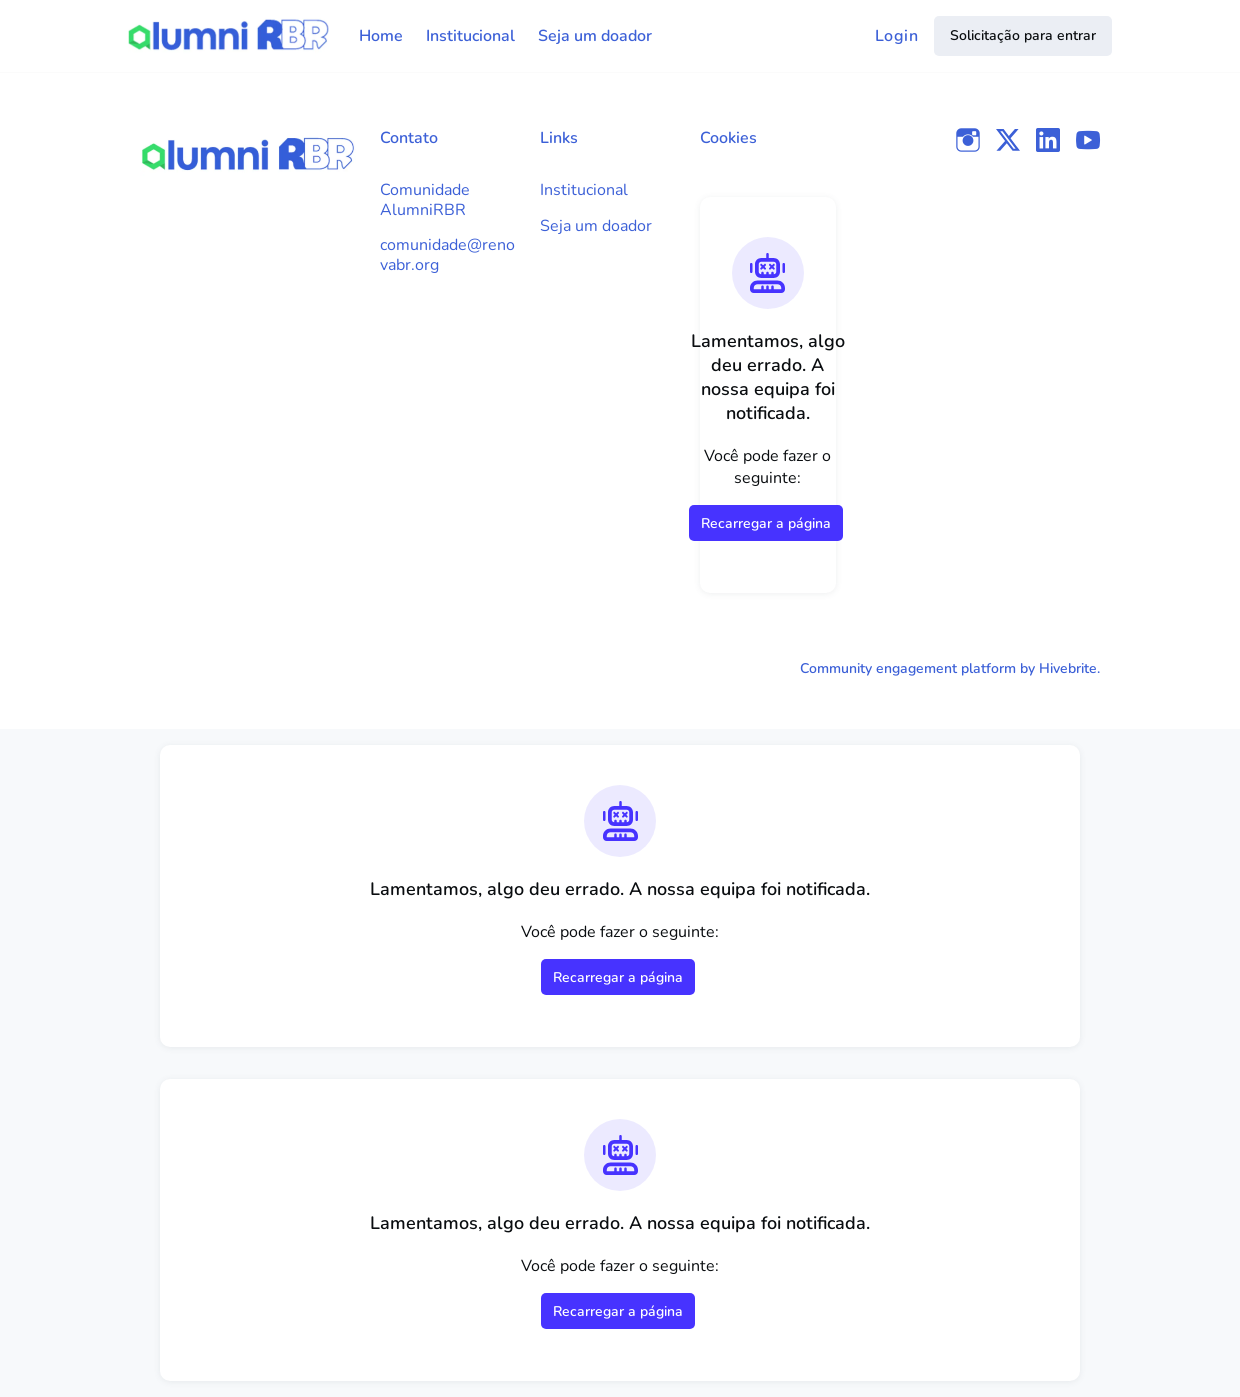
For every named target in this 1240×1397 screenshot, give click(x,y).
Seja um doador (596, 226)
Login (896, 36)
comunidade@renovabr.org (447, 255)
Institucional (584, 190)
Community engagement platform (908, 668)
